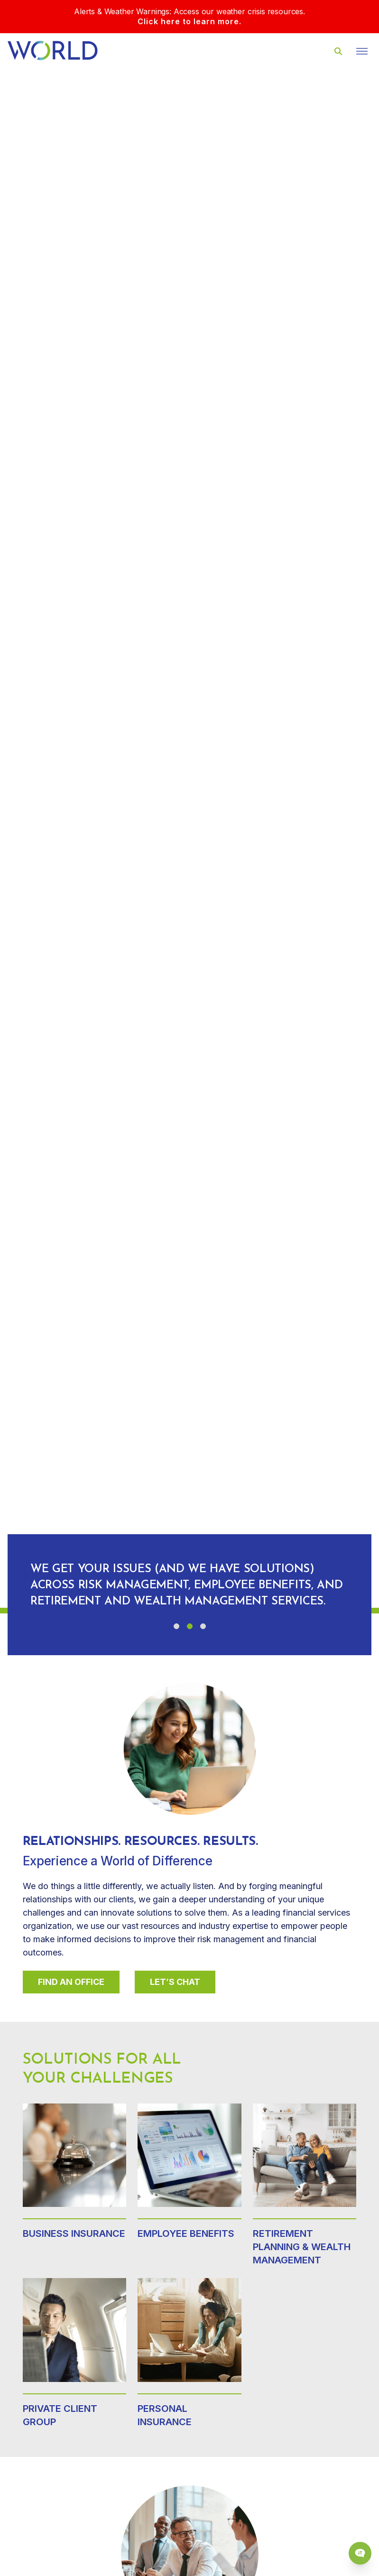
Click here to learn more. (189, 21)
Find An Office (71, 1982)
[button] (176, 1626)
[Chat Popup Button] (360, 2553)
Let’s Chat (175, 1982)
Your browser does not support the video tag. (189, 838)
